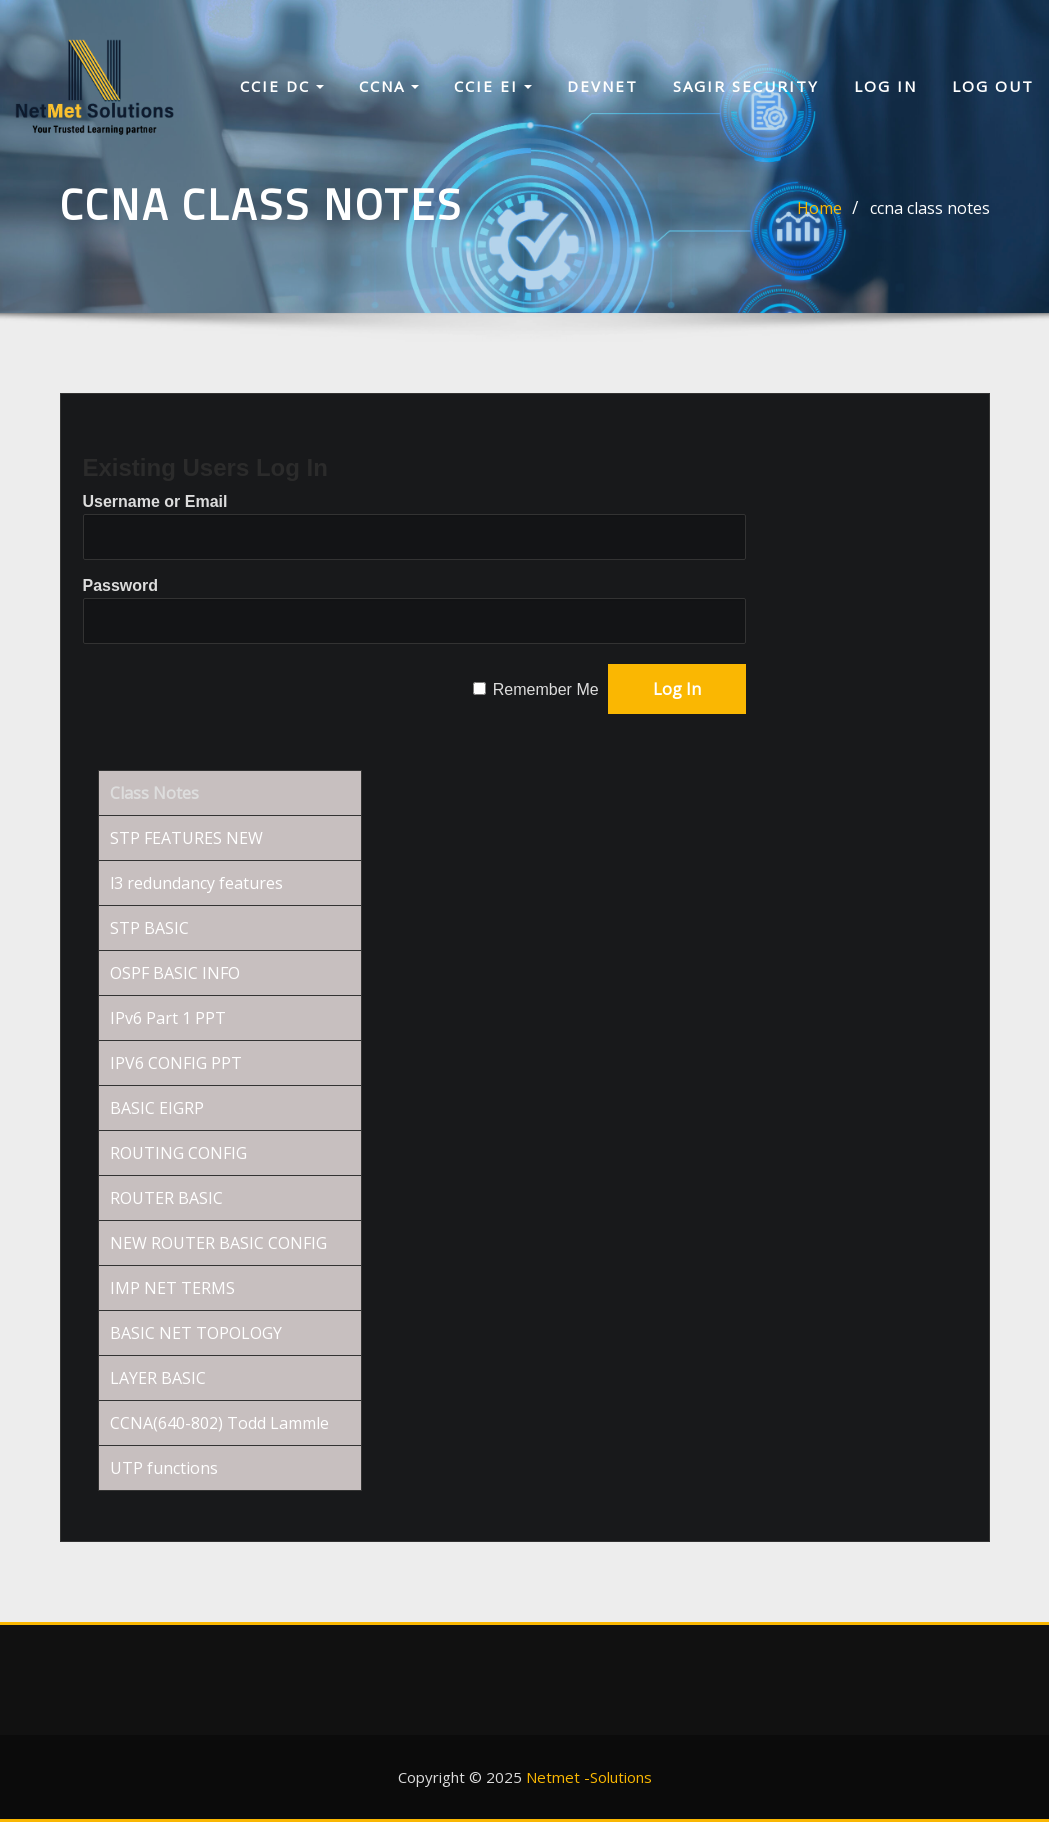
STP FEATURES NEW (186, 838)
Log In (885, 88)
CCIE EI (493, 88)
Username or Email (155, 501)
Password (121, 585)
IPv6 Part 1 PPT (168, 1018)
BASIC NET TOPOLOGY (196, 1333)
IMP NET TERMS (172, 1288)
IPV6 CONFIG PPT (176, 1063)
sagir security (746, 88)
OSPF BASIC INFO (175, 973)
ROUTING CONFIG (178, 1153)
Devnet (602, 88)
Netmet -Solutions (589, 1777)
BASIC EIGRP (157, 1108)
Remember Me (546, 689)
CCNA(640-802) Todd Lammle (219, 1423)
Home (819, 208)
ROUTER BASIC (166, 1198)
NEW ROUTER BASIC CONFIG (218, 1243)
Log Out (993, 88)
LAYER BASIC (158, 1378)
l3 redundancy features (196, 883)
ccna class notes (930, 208)
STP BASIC (149, 928)
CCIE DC (282, 88)
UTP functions (164, 1468)
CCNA (389, 88)
